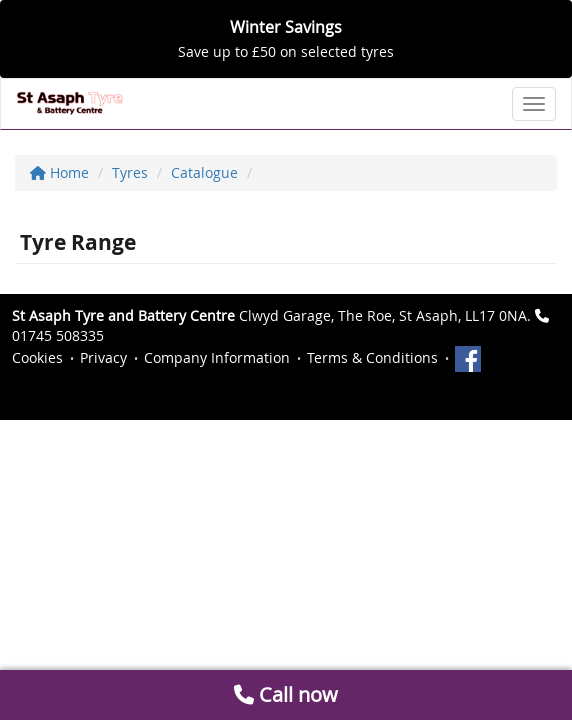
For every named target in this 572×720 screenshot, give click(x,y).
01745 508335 (58, 335)
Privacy (103, 357)
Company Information (217, 357)
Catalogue (204, 172)
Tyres (130, 172)
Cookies (37, 357)
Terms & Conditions (372, 357)
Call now (286, 694)
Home (59, 172)
